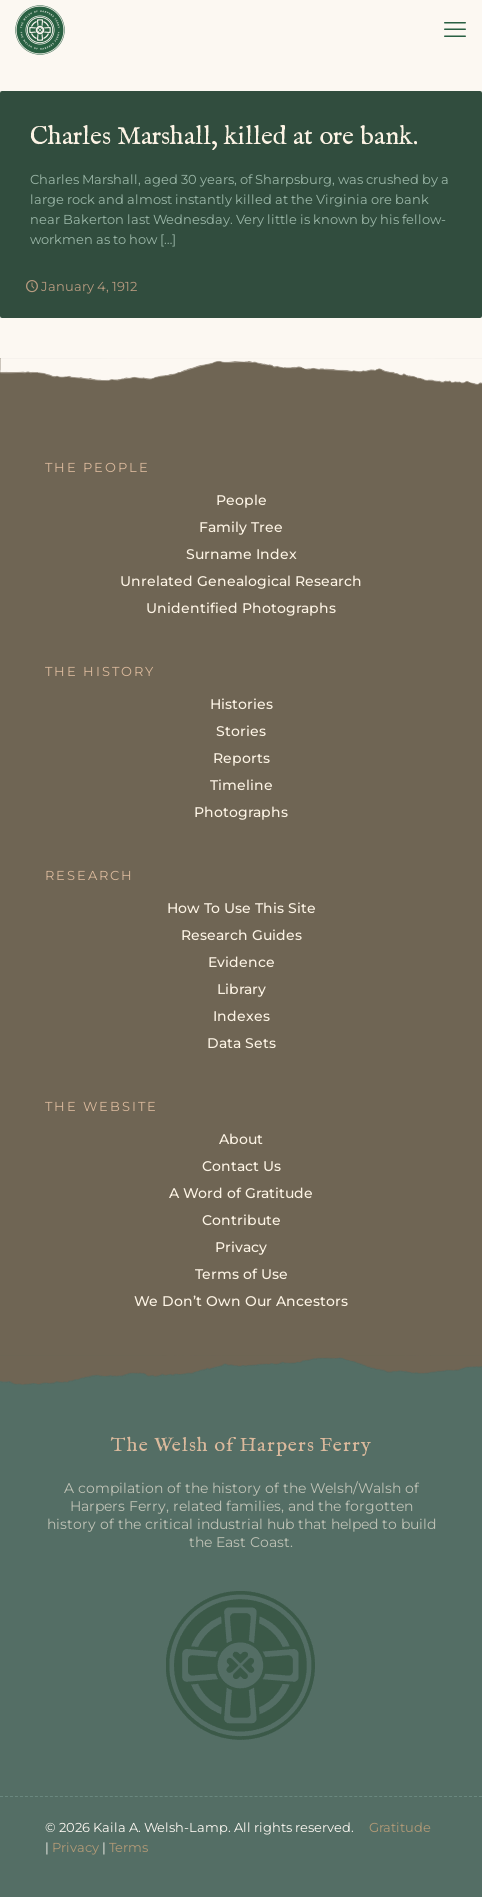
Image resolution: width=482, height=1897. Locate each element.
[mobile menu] (455, 30)
